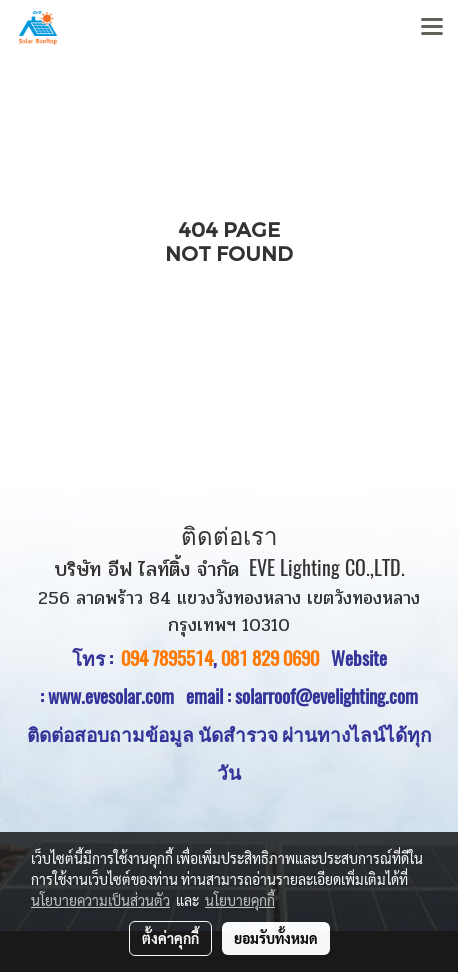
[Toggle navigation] (432, 28)
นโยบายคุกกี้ (240, 900)
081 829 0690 (270, 658)
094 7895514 (167, 658)
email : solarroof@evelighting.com (302, 696)
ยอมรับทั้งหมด (276, 938)
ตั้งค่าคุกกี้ (170, 938)
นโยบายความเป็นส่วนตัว (100, 900)
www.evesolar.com (117, 696)
